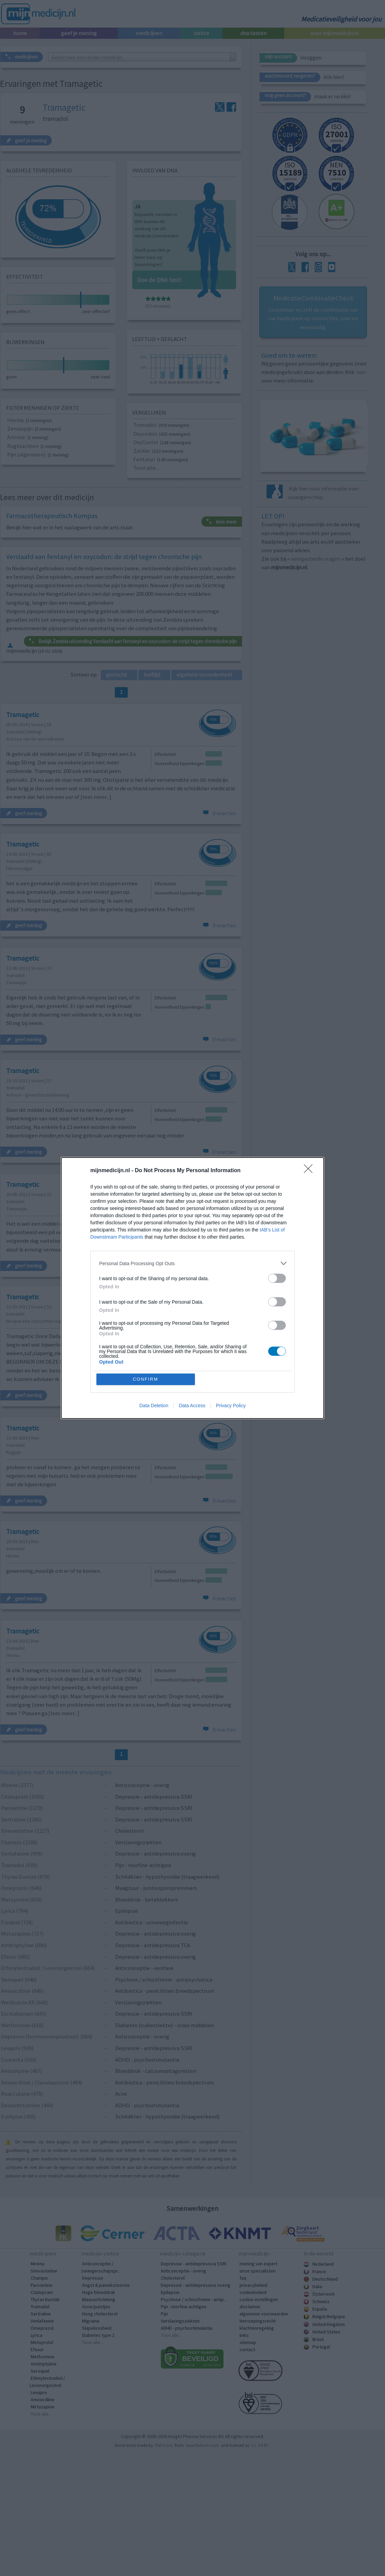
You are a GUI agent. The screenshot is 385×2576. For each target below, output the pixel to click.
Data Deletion (153, 1405)
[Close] (310, 1170)
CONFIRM (145, 1379)
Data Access (192, 1405)
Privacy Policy (231, 1405)
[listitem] (192, 1263)
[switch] (277, 1278)
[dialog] (192, 1288)
